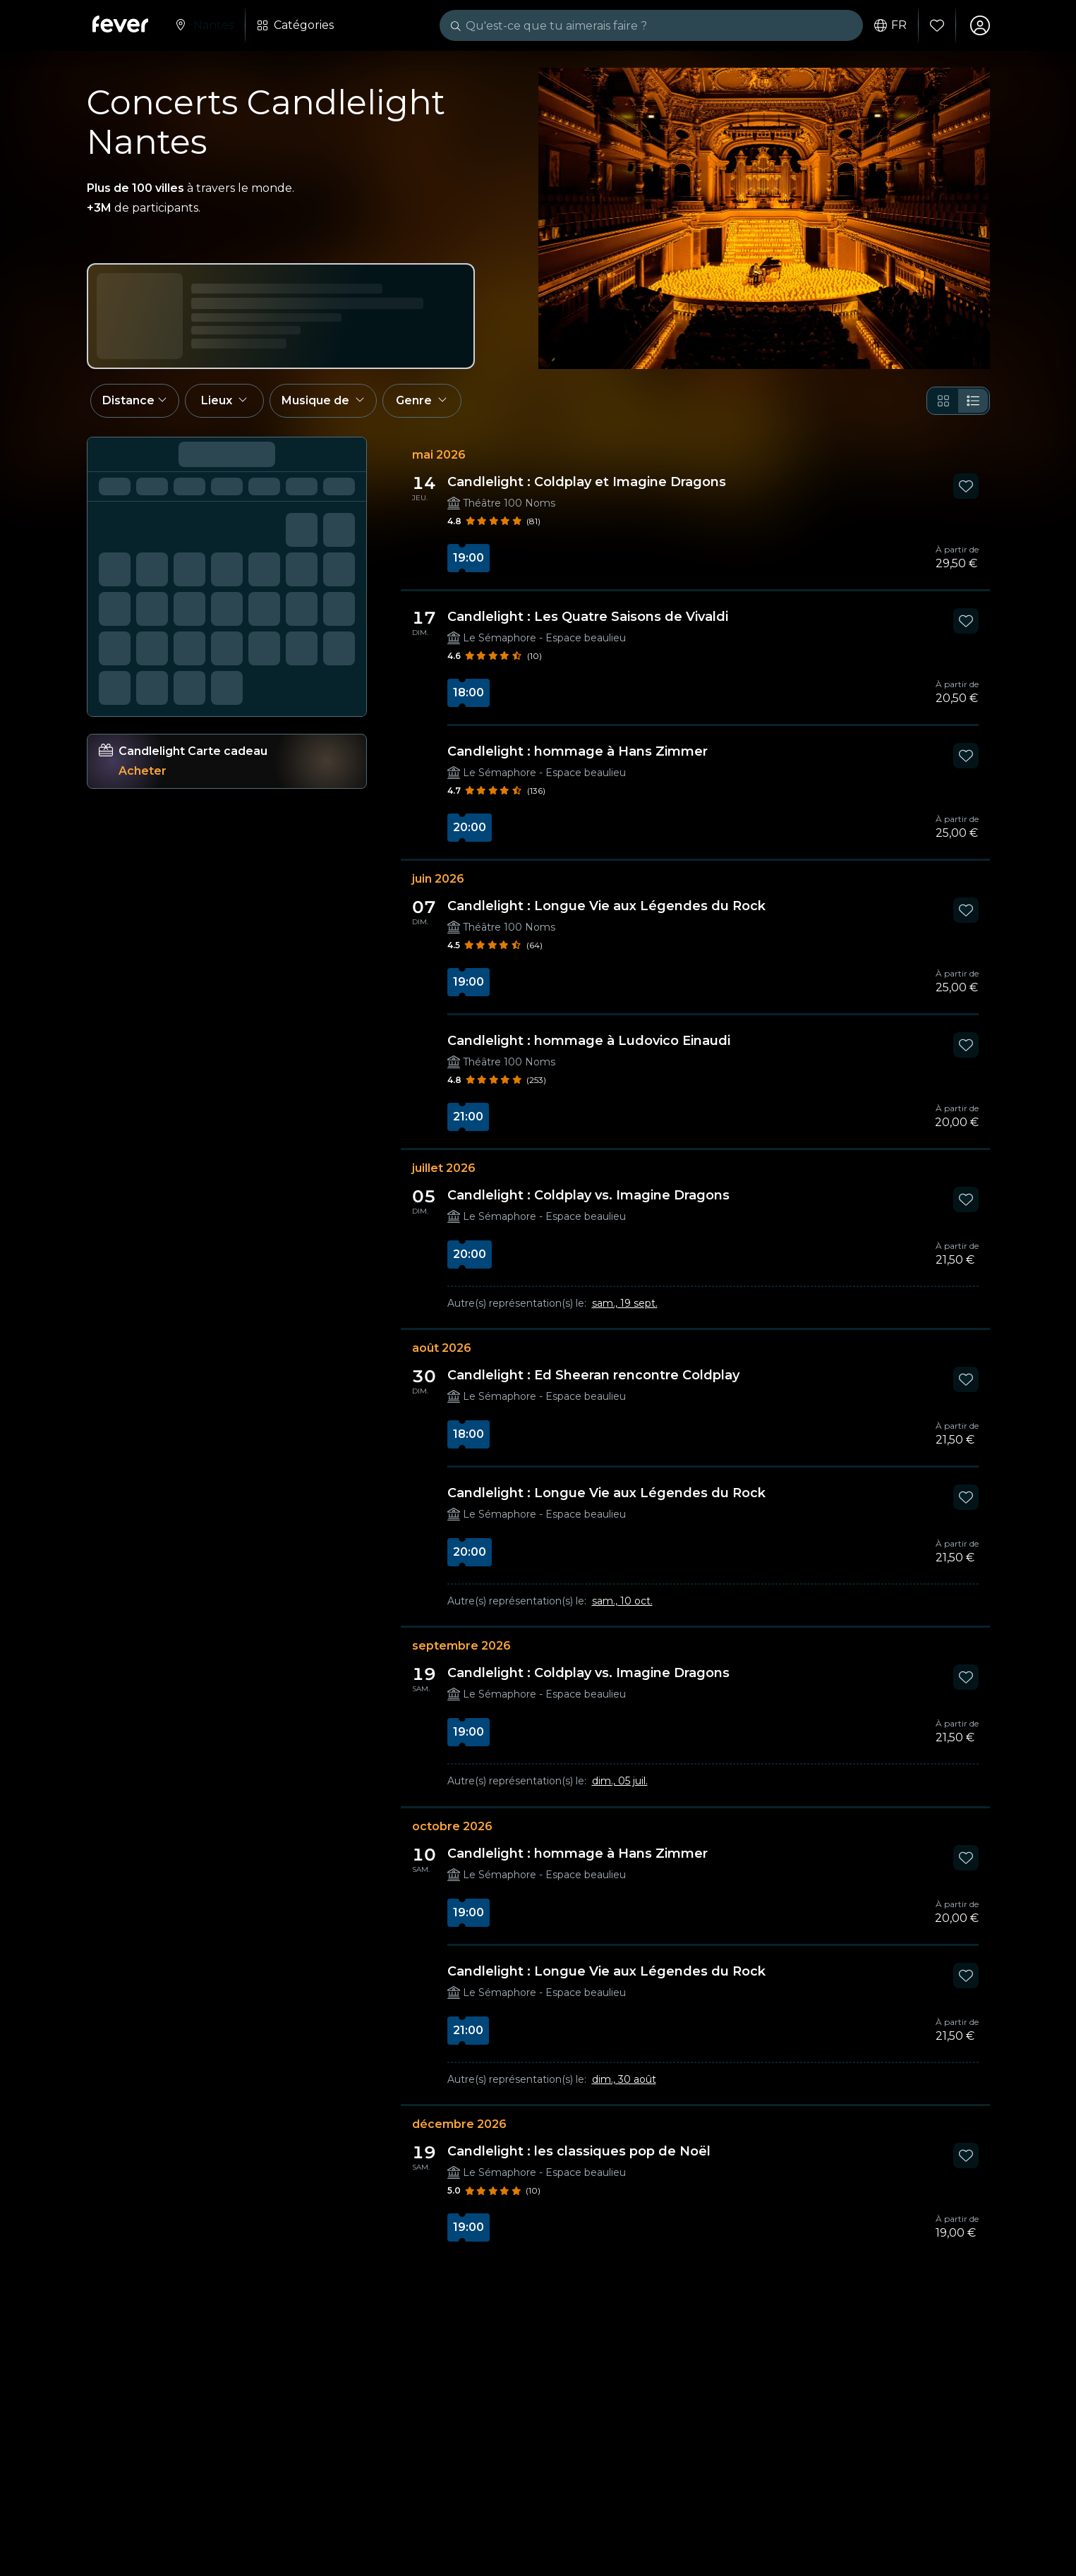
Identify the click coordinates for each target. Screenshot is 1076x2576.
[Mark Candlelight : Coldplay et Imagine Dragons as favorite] (966, 486)
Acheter (143, 771)
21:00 (468, 1116)
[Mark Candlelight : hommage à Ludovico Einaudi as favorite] (966, 1045)
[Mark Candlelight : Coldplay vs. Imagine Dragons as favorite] (966, 1199)
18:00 (468, 692)
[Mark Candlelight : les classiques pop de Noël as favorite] (966, 2155)
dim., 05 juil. (620, 1780)
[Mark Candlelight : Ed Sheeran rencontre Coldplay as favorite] (966, 1379)
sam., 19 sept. (625, 1303)
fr (890, 25)
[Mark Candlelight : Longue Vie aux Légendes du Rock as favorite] (966, 910)
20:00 (469, 827)
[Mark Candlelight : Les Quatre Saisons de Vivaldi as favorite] (966, 621)
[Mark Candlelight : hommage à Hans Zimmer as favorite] (966, 755)
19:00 (468, 557)
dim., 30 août (624, 2079)
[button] (134, 401)
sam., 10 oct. (622, 1601)
